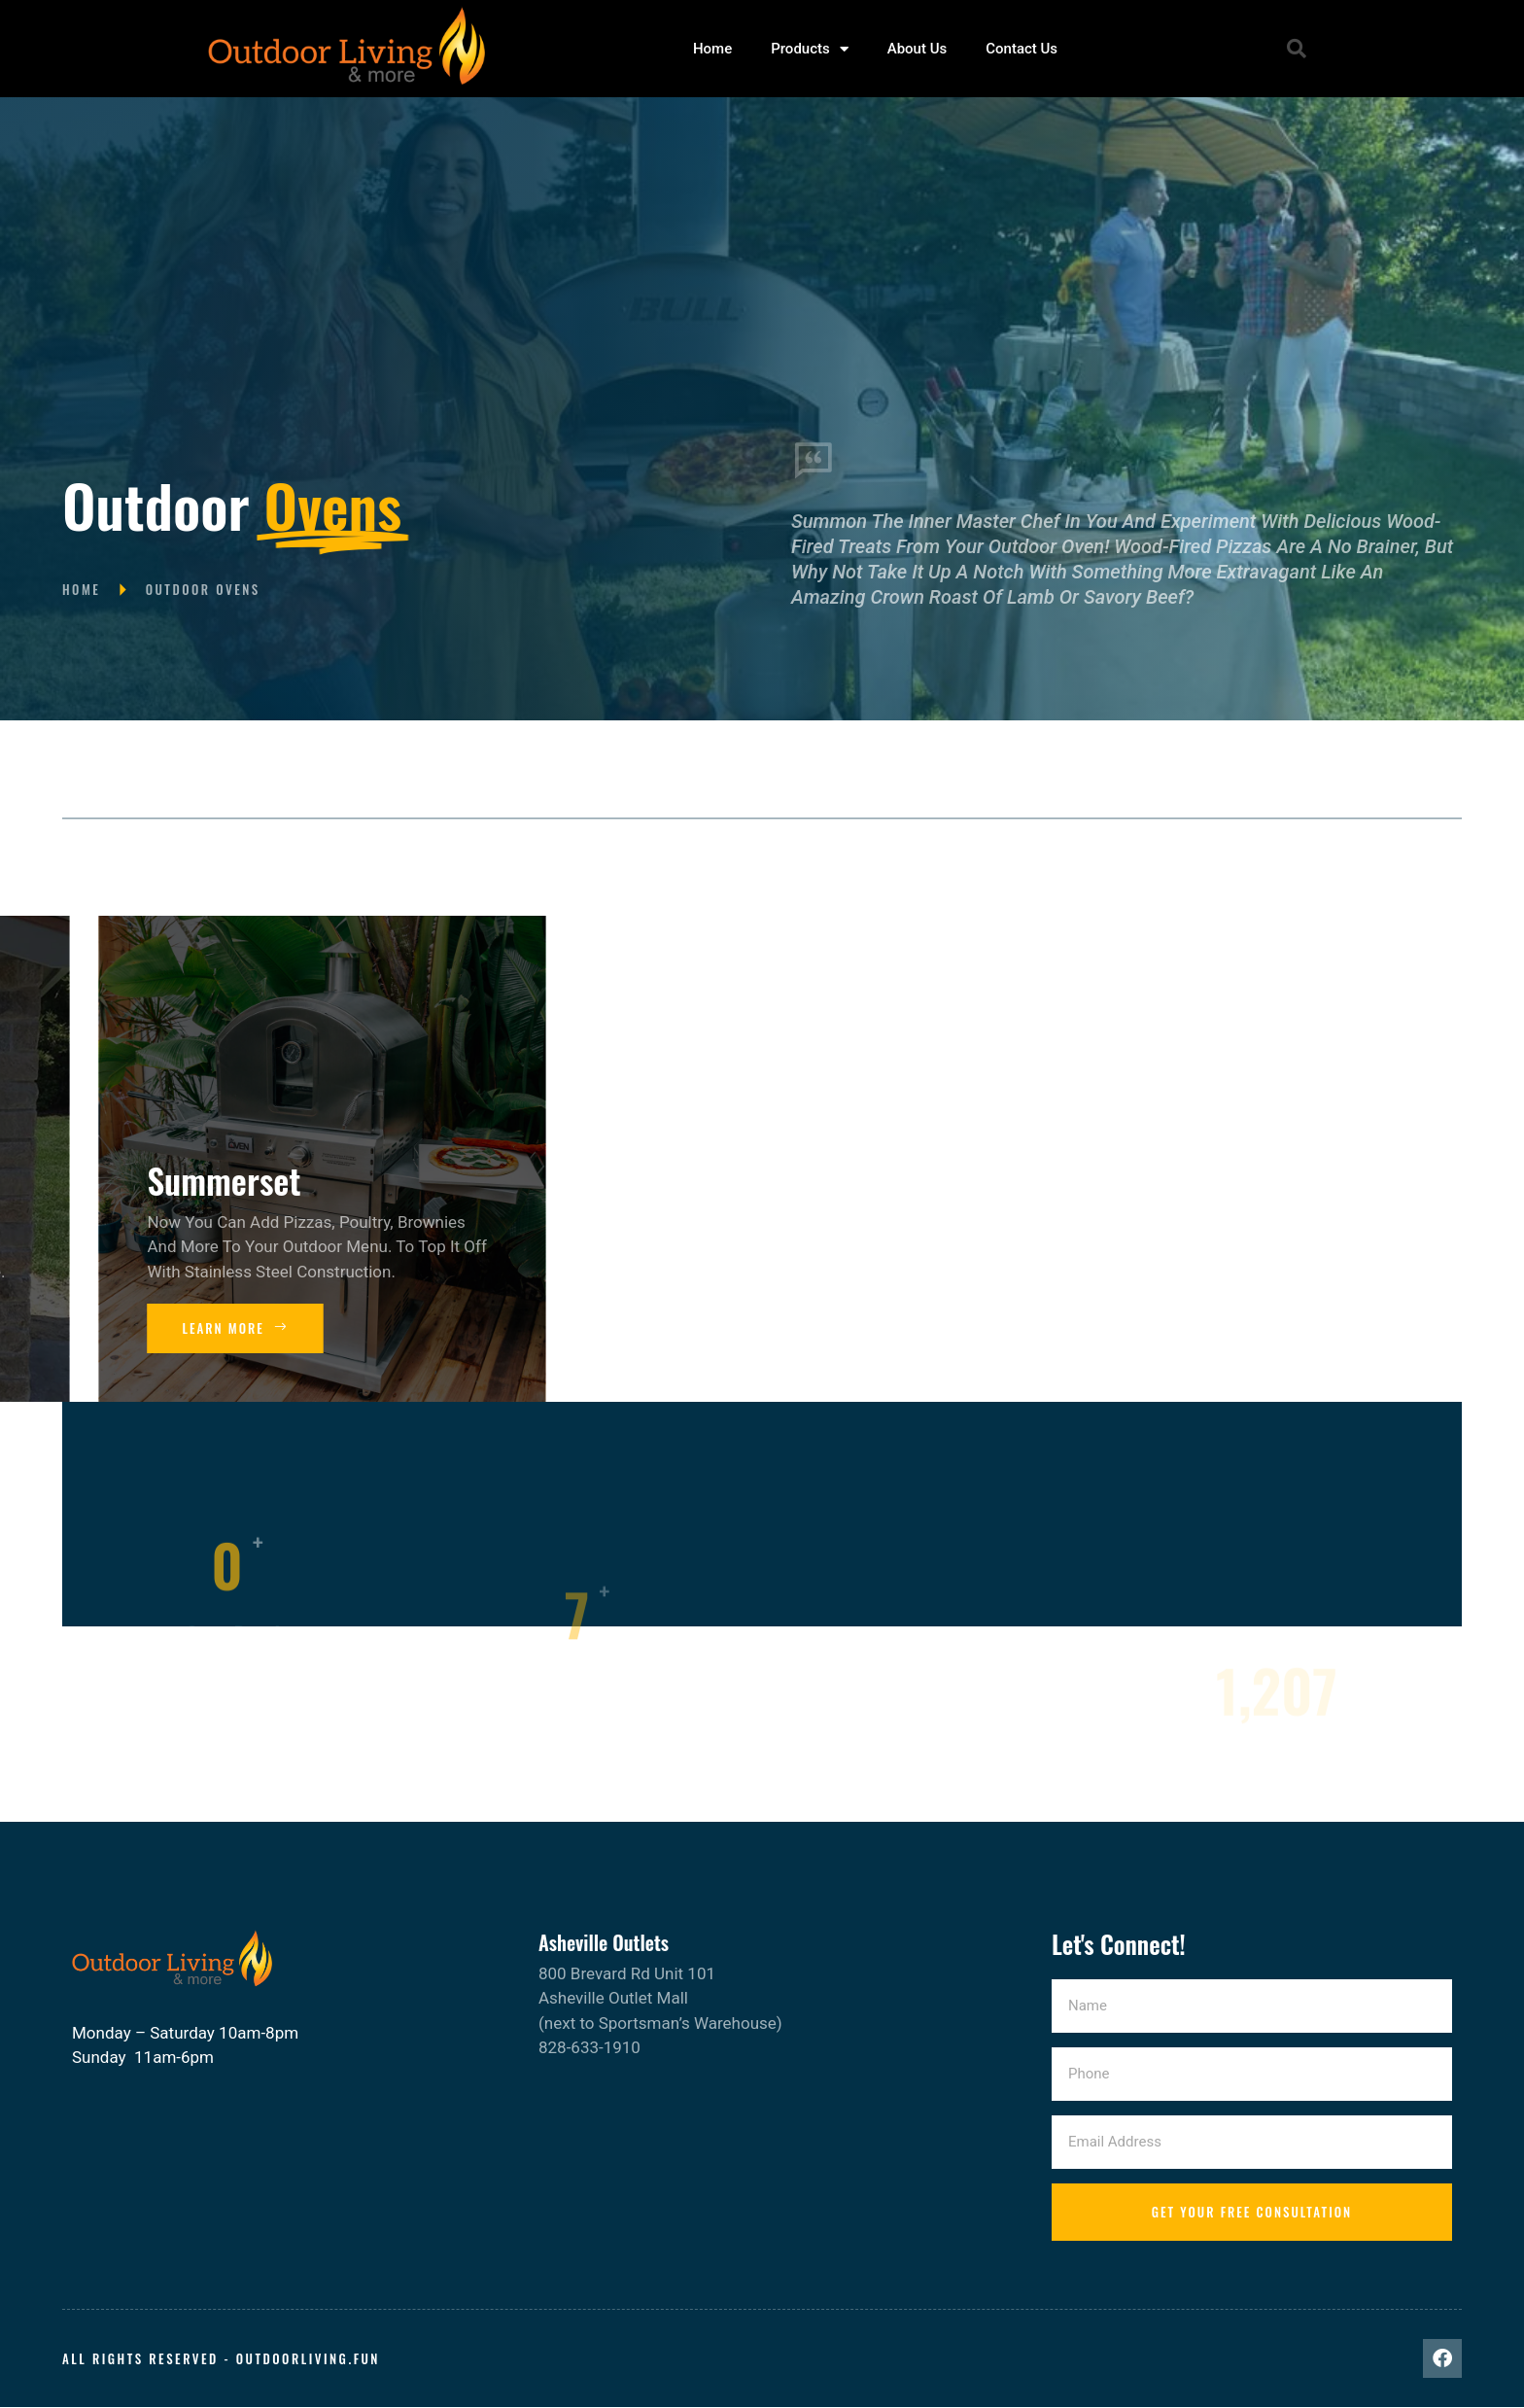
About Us (917, 48)
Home (712, 48)
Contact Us (1021, 48)
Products (810, 49)
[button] (1296, 48)
